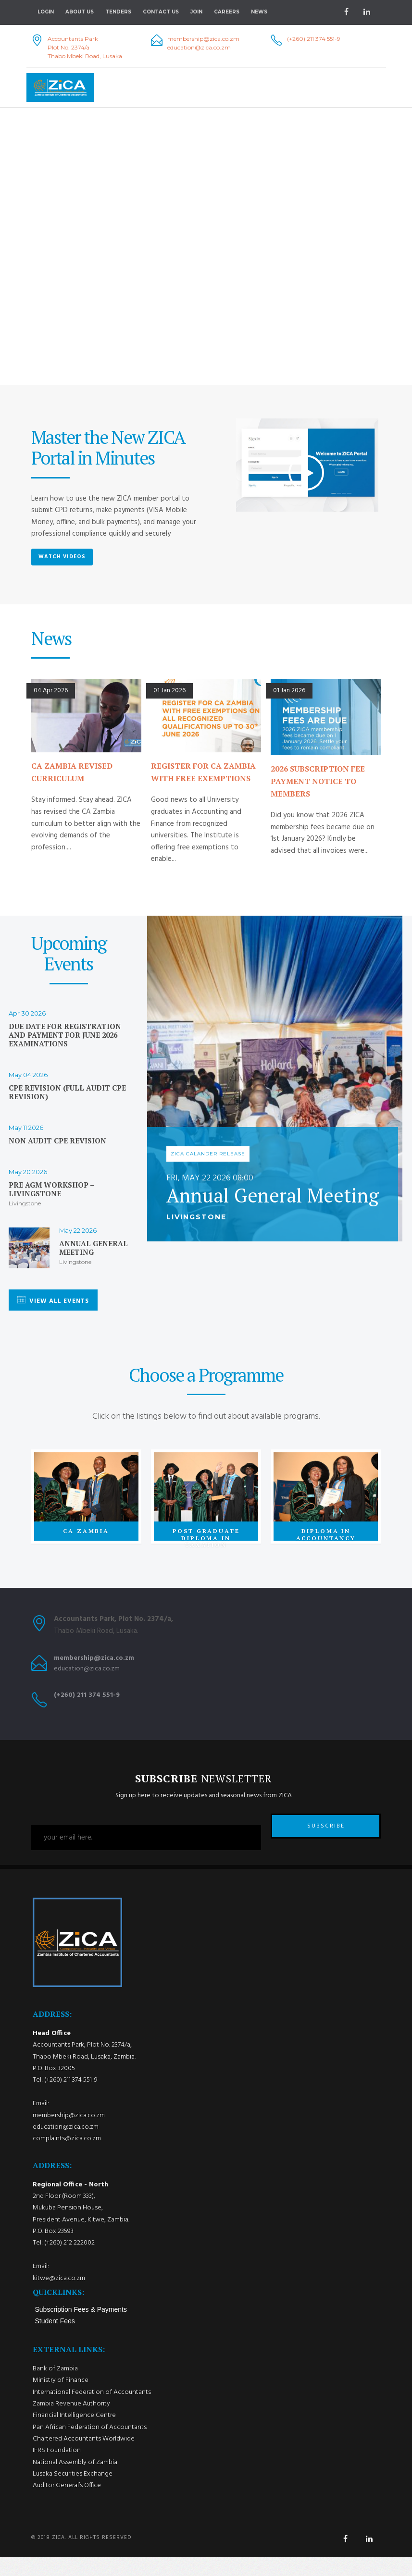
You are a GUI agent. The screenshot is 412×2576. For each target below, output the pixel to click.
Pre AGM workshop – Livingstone (51, 1189)
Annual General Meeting (93, 1248)
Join (196, 12)
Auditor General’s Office (67, 2504)
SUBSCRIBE (326, 1837)
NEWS (259, 12)
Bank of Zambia (55, 2387)
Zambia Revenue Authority (71, 2422)
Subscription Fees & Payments (81, 2328)
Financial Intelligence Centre (74, 2434)
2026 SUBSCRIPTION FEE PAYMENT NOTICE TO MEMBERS (318, 781)
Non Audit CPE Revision (57, 1141)
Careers (226, 12)
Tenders (118, 12)
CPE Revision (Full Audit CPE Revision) (67, 1092)
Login (45, 12)
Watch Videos (62, 557)
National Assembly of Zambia (75, 2481)
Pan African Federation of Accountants (90, 2446)
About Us (79, 12)
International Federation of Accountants (92, 2411)
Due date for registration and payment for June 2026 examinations (65, 1035)
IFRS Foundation (57, 2469)
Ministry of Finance (60, 2398)
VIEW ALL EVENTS (53, 1301)
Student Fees (55, 2339)
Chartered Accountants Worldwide (84, 2457)
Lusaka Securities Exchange (72, 2492)
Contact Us (161, 12)
